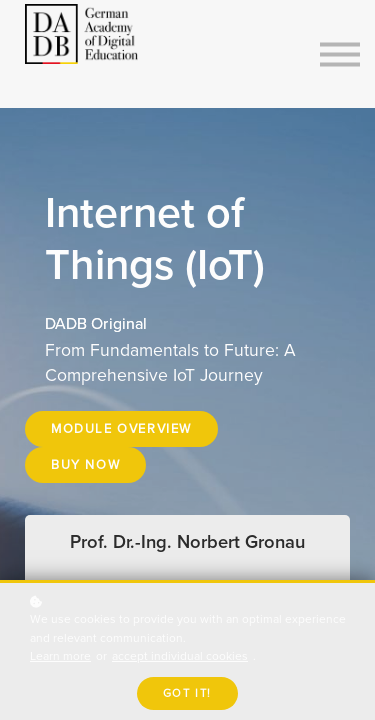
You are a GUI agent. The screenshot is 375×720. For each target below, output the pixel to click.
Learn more (60, 656)
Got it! (187, 693)
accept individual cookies (180, 656)
